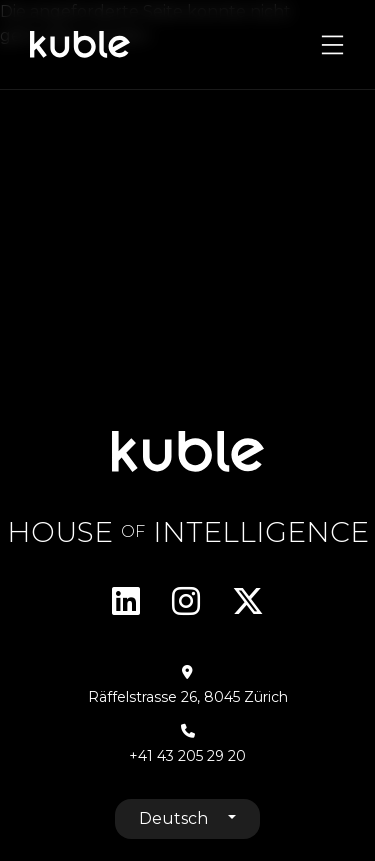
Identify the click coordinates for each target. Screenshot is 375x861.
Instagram (186, 601)
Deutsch (175, 818)
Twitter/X (248, 601)
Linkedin (126, 601)
